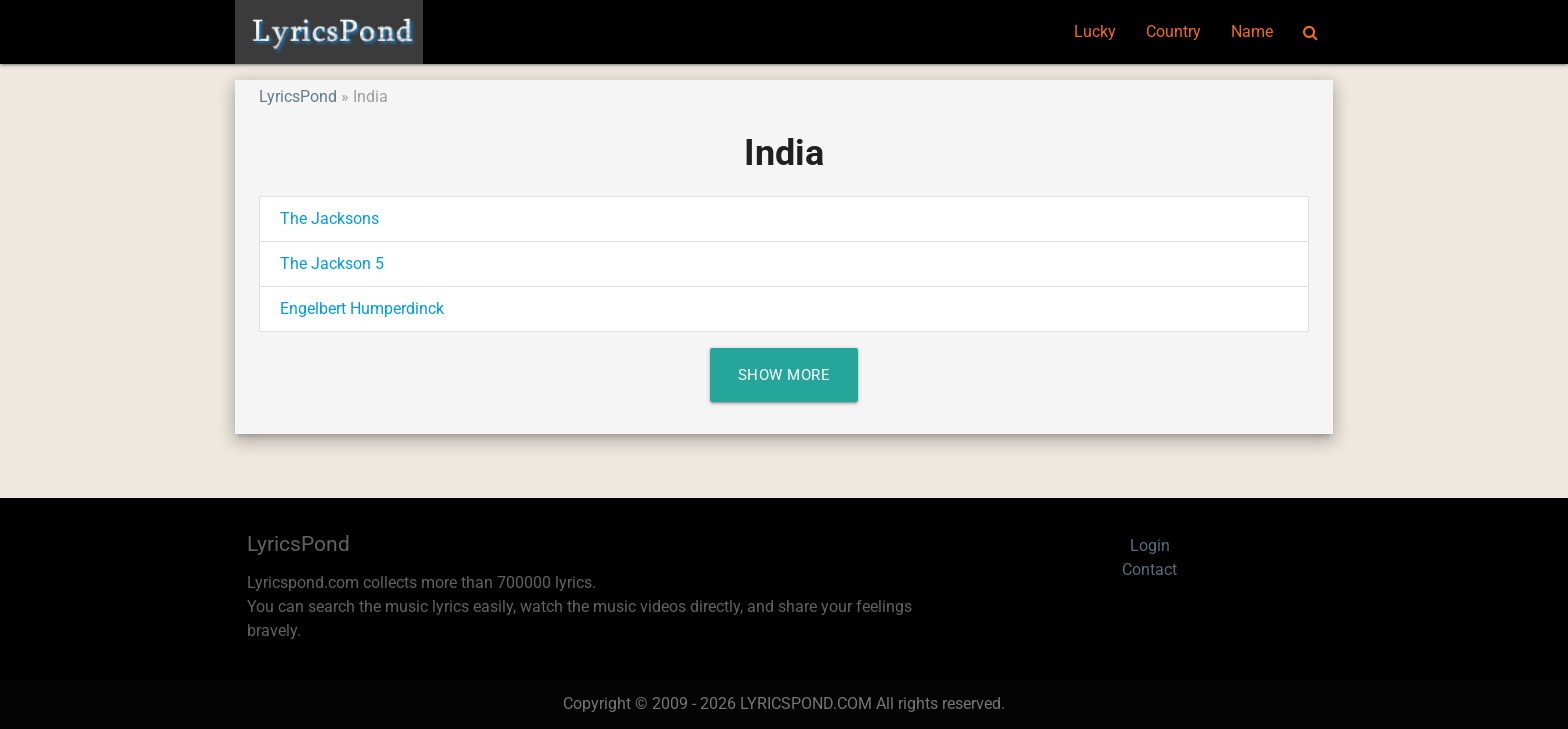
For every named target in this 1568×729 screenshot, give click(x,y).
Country (1173, 31)
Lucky (1095, 31)
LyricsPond (298, 96)
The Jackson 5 (332, 263)
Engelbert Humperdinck (362, 308)
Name (1252, 31)
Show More (784, 375)
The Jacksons (329, 218)
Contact (1149, 569)
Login (1150, 545)
